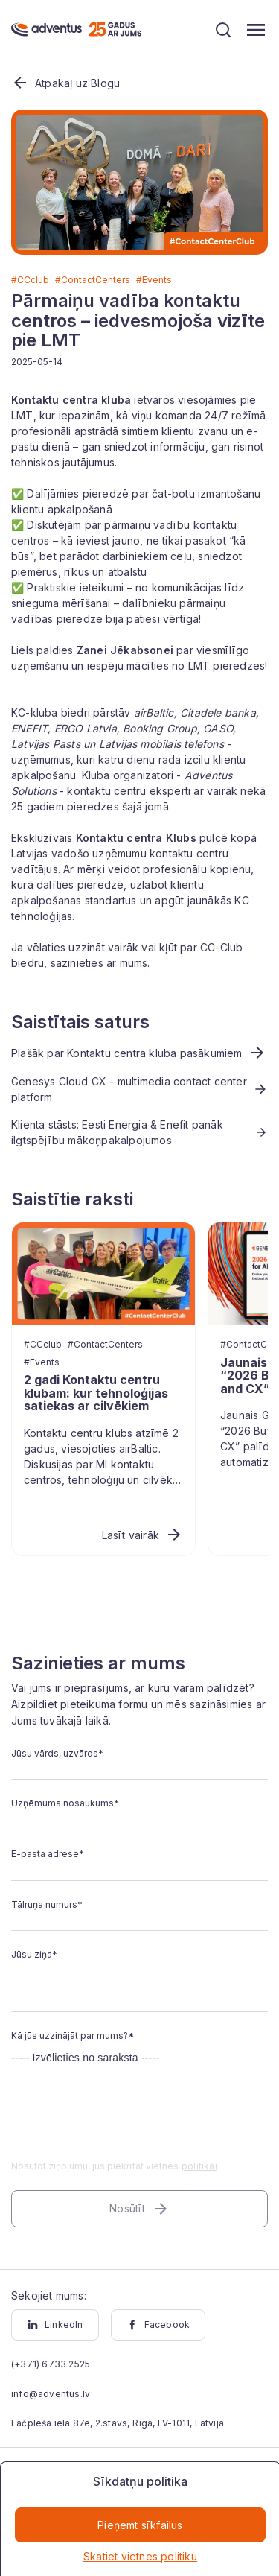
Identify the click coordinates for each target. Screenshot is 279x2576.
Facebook (158, 2325)
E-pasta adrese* (47, 1853)
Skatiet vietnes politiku (140, 2556)
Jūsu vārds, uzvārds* (57, 1753)
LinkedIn (55, 2325)
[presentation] (124, 2125)
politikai (199, 2165)
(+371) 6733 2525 (50, 2364)
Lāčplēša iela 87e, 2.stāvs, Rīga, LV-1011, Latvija (117, 2423)
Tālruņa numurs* (47, 1904)
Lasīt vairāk (142, 1535)
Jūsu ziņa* (34, 1954)
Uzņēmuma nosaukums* (65, 1803)
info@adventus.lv (50, 2393)
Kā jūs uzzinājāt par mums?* (72, 2035)
